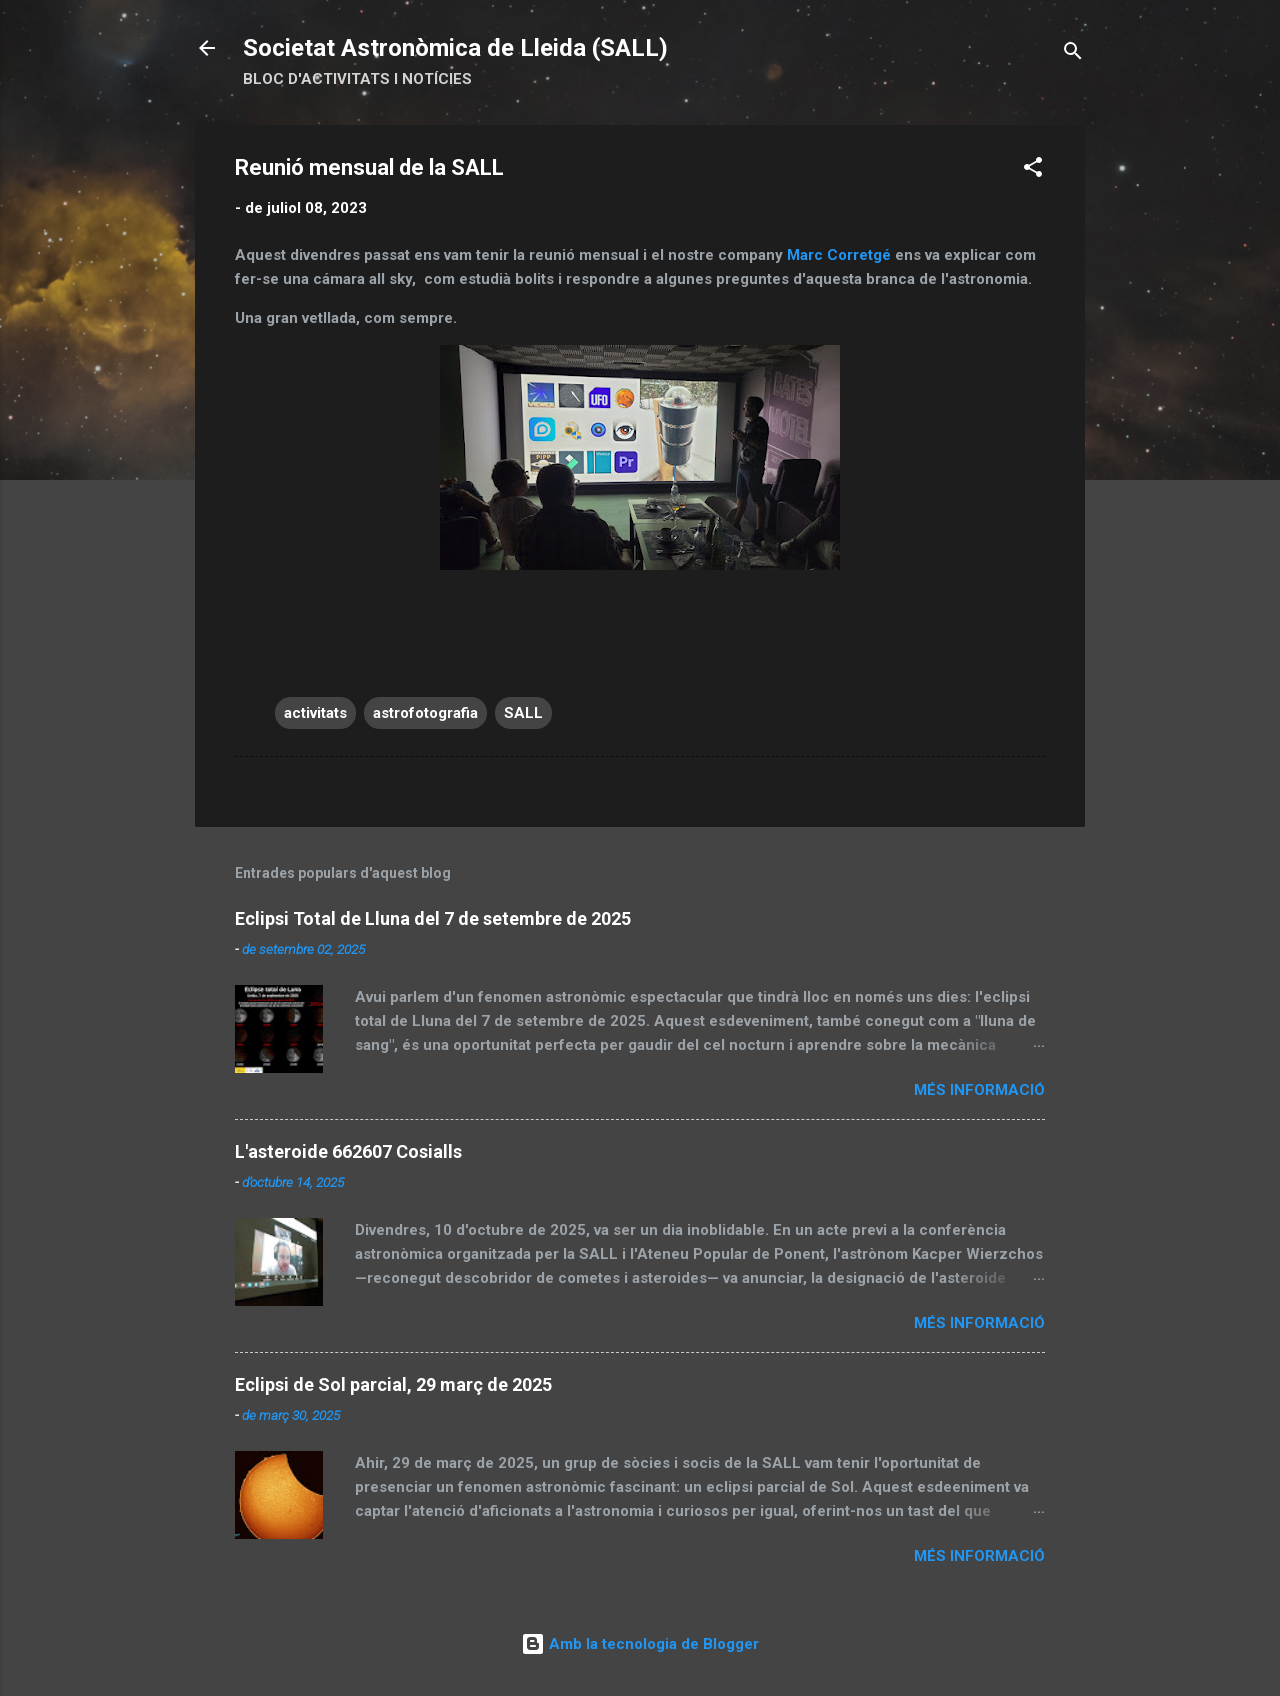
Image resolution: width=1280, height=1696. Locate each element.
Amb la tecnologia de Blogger (640, 1644)
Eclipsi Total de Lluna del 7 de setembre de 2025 (433, 918)
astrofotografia (425, 713)
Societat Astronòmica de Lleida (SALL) (455, 48)
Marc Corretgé (839, 255)
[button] (1033, 170)
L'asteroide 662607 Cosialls (348, 1151)
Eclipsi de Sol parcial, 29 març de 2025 (393, 1384)
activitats (315, 713)
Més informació (979, 1090)
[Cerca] (1073, 54)
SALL (523, 713)
